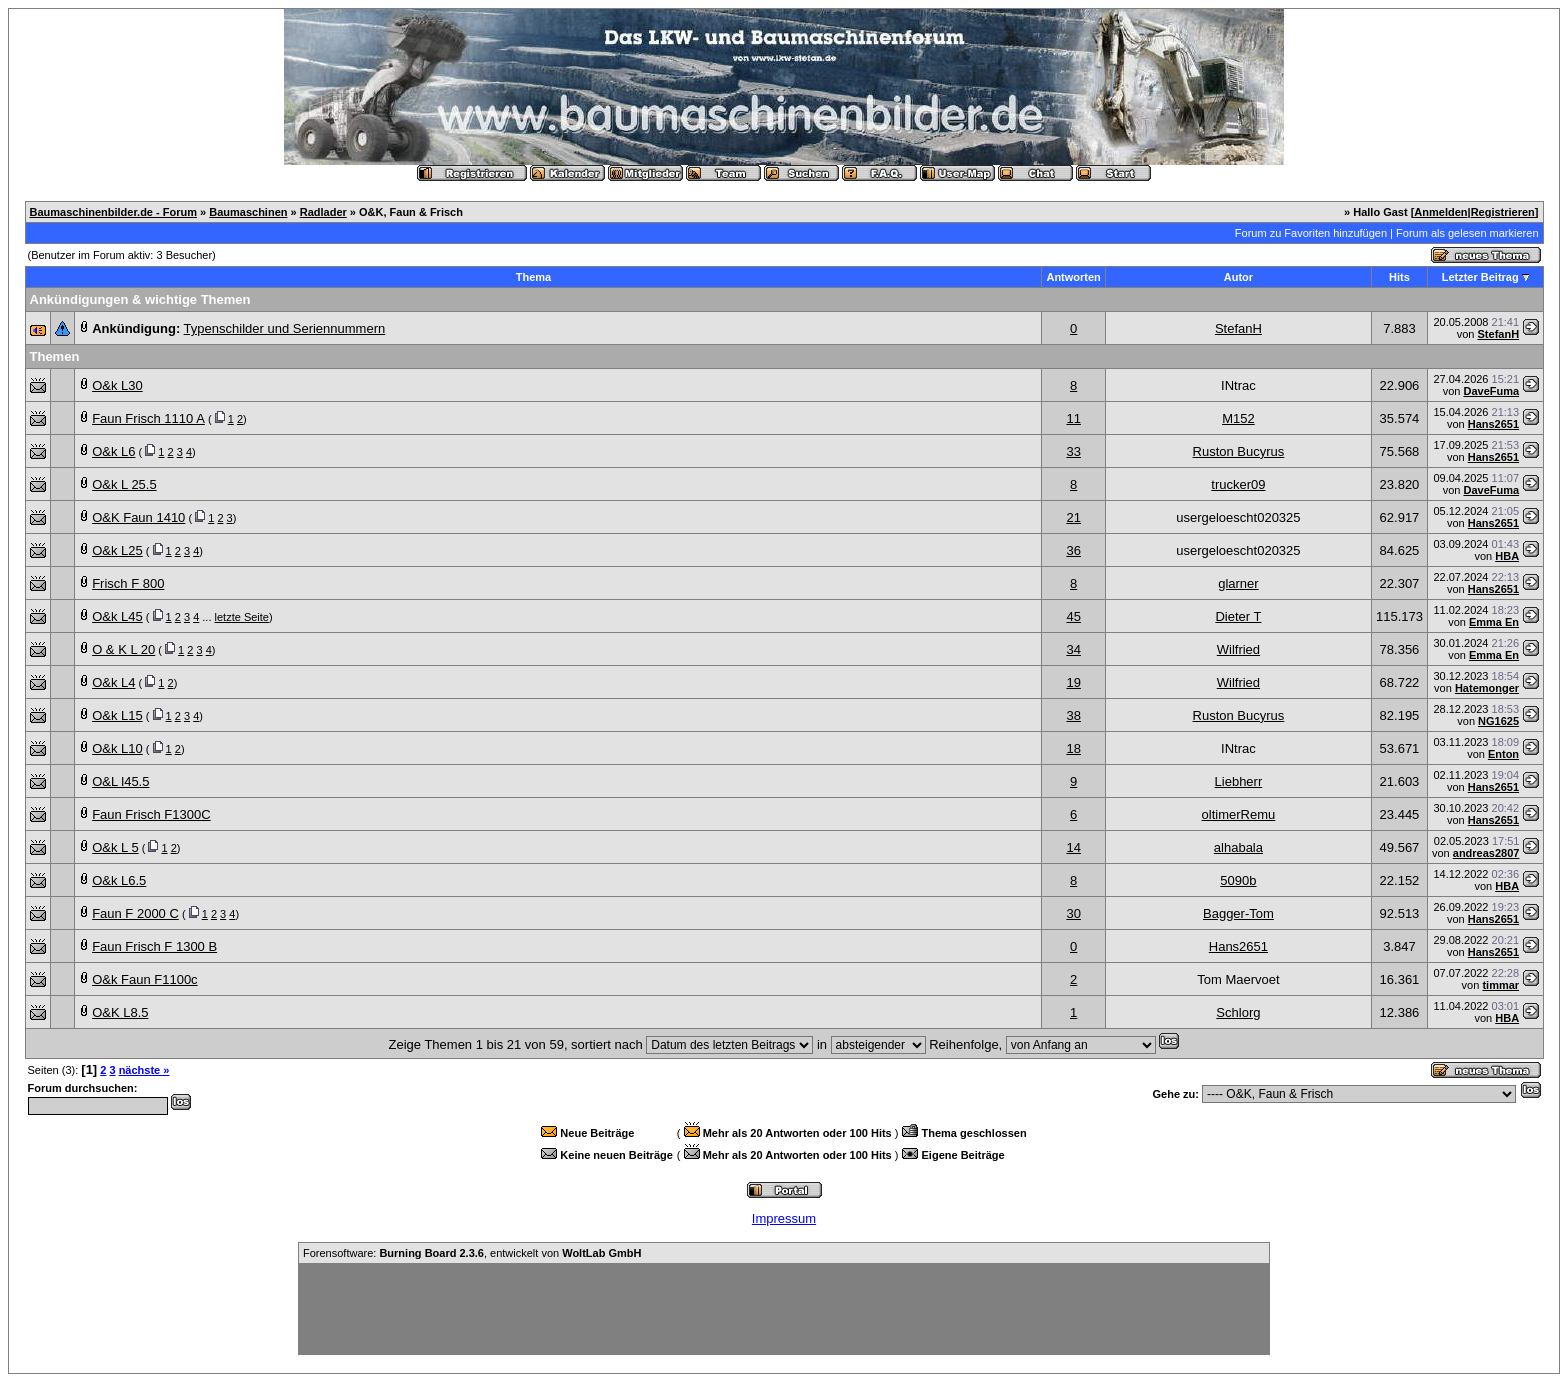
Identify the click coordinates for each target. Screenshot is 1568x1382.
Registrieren (1503, 212)
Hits (1399, 277)
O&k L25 (117, 550)
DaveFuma (1491, 391)
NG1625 (1498, 721)
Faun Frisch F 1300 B (154, 946)
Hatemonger (1487, 688)
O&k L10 (117, 748)
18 (1073, 748)
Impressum (784, 1218)
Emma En (1494, 622)
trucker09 (1238, 484)
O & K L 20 (123, 649)
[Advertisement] (784, 1309)
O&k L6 (113, 451)
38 (1073, 715)
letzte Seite (242, 617)
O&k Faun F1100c (145, 979)
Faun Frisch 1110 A (148, 418)
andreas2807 (1486, 853)
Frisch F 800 (128, 583)
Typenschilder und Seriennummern (285, 328)
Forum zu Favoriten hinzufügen (1311, 233)
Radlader (323, 212)
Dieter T (1238, 616)
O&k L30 (117, 385)
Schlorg (1238, 1012)
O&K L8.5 (120, 1012)
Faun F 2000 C (135, 913)
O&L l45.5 (120, 781)
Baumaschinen (248, 212)
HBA (1507, 556)
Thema (533, 277)
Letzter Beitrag (1480, 277)
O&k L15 (117, 715)
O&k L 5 (115, 847)
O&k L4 (113, 682)
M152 (1238, 418)
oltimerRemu (1239, 814)
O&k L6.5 (119, 880)
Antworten (1073, 277)
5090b (1238, 880)
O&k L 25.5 (124, 484)
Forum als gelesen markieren (1467, 233)
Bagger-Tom (1238, 913)
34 (1073, 649)
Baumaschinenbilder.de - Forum (113, 212)
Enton (1503, 754)
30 (1073, 913)
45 (1073, 616)
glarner (1238, 583)
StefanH (1238, 328)
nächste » (144, 1070)
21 (1073, 517)
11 (1073, 418)
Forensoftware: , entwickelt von (472, 1253)
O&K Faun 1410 (138, 517)
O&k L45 (117, 616)
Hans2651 (1493, 424)
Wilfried (1238, 649)
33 (1073, 451)
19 (1073, 682)
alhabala (1238, 847)
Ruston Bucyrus (1239, 451)
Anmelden (1440, 212)
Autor (1238, 277)
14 (1073, 847)
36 (1073, 550)
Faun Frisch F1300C (151, 814)
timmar (1500, 985)
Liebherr (1239, 781)
